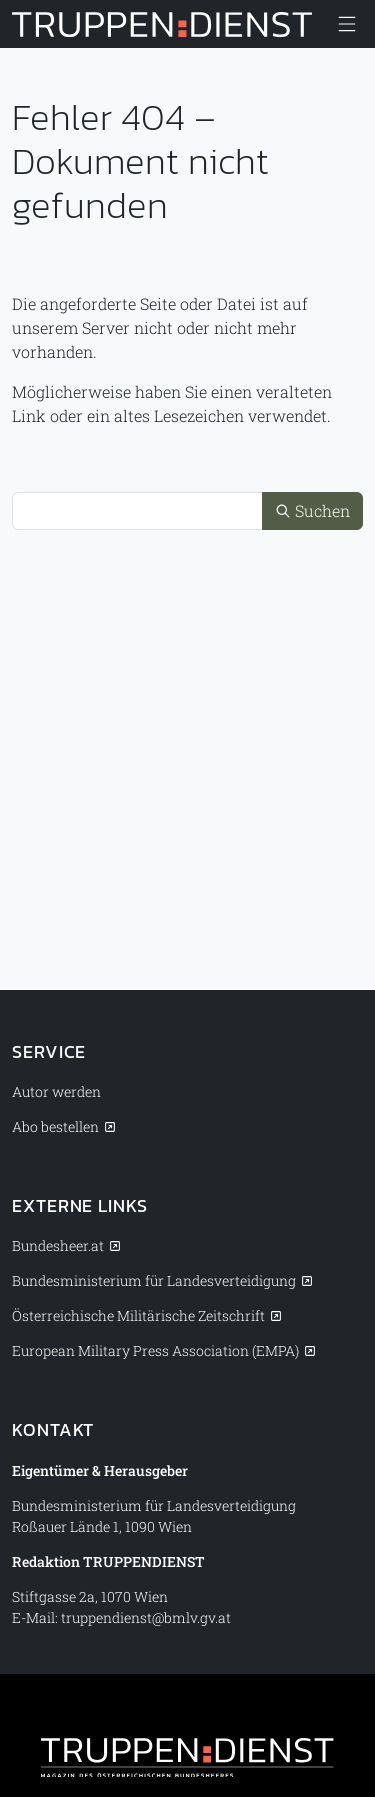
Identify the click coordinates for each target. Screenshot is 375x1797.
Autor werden (56, 1091)
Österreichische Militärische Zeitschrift (138, 1315)
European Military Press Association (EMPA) (155, 1350)
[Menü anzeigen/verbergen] (347, 24)
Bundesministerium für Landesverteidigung (154, 1280)
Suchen (312, 510)
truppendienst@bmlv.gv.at (146, 1617)
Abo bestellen (55, 1126)
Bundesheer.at (58, 1245)
